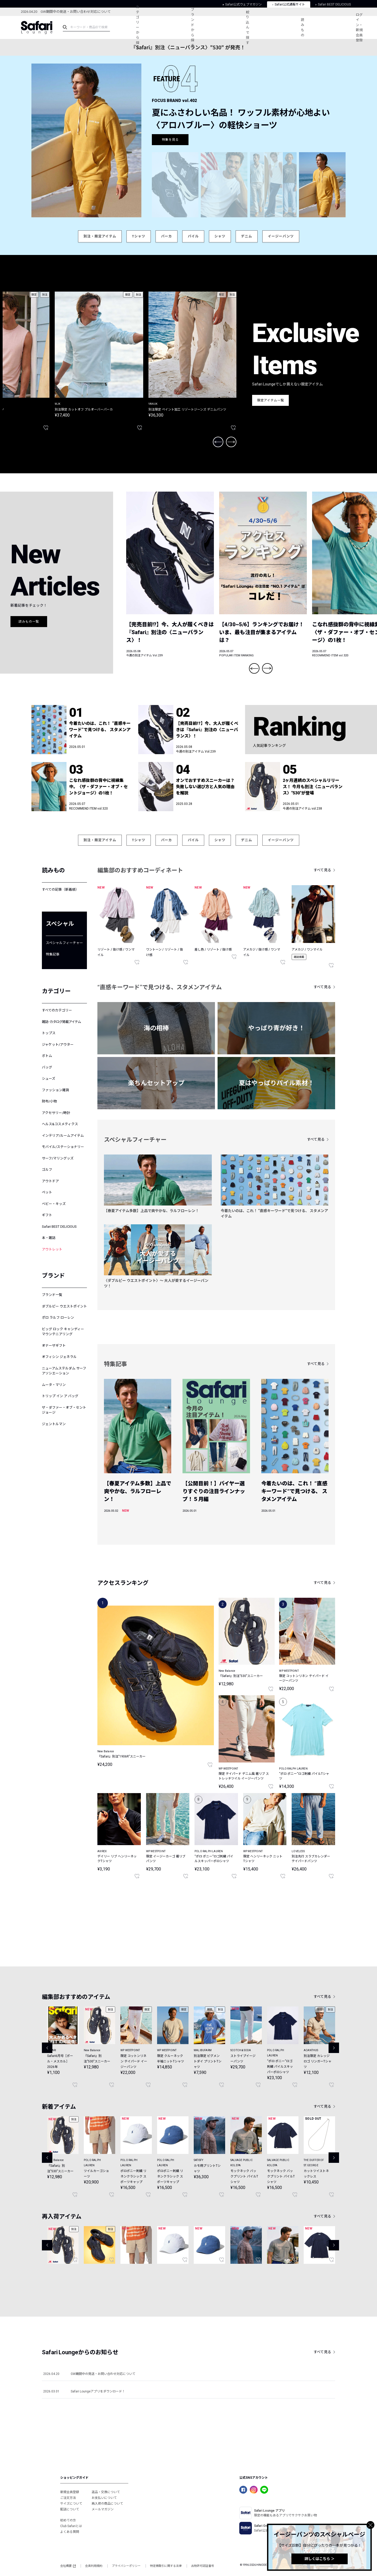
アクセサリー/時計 (56, 1113)
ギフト (47, 1215)
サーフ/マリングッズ (58, 1158)
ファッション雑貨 (55, 1090)
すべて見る (322, 870)
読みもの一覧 (29, 621)
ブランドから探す (192, 27)
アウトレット (52, 1249)
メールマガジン (103, 2509)
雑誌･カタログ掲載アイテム (61, 1022)
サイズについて (71, 2503)
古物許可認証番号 (202, 2566)
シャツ (219, 236)
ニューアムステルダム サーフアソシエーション (64, 1370)
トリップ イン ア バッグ (60, 1396)
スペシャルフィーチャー (64, 943)
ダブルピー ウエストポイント (64, 1306)
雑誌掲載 (299, 957)
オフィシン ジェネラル (59, 1357)
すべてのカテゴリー (57, 1010)
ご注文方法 (68, 2498)
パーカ (166, 236)
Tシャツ (138, 236)
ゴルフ (47, 1170)
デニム (246, 236)
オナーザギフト (54, 1345)
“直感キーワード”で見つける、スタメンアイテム (159, 987)
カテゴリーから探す (137, 27)
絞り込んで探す (247, 27)
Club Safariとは (71, 2526)
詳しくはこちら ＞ (319, 2559)
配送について (69, 2509)
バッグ (47, 1067)
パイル (193, 236)
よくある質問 (69, 2532)
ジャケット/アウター (58, 1045)
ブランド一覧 (52, 1295)
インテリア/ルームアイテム (63, 1136)
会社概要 (68, 2566)
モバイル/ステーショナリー (63, 1147)
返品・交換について (106, 2492)
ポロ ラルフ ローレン (58, 1318)
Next (231, 442)
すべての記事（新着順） (60, 889)
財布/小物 (49, 1101)
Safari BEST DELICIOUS (59, 1227)
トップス (49, 1033)
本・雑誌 (49, 1238)
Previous (218, 442)
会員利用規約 (93, 2566)
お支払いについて (104, 2498)
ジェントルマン (54, 1424)
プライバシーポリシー (126, 2566)
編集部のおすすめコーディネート (140, 870)
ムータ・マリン (54, 1385)
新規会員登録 (69, 2492)
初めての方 (68, 2520)
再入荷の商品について (107, 2503)
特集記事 (52, 954)
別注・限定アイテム (100, 236)
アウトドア (50, 1181)
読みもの (302, 27)
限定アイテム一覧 (270, 400)
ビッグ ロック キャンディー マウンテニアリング (63, 1331)
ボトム (47, 1056)
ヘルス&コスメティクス (60, 1124)
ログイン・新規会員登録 (359, 27)
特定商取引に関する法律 (166, 2566)
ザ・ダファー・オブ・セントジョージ (64, 1410)
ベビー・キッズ (54, 1204)
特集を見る (170, 139)
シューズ (48, 1079)
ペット (47, 1192)
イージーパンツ (281, 236)
